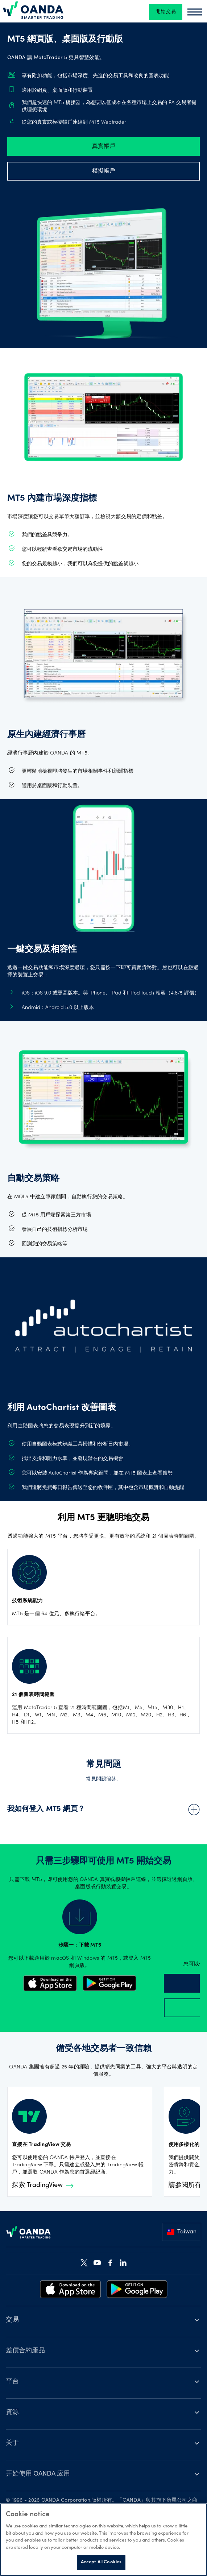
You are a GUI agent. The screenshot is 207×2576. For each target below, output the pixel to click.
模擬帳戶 (103, 171)
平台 (12, 2381)
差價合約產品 (25, 2351)
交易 (12, 2320)
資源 (12, 2412)
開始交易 (166, 12)
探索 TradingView (43, 2185)
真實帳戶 (103, 146)
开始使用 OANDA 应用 (38, 2474)
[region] (103, 2539)
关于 (12, 2443)
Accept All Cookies (101, 2562)
